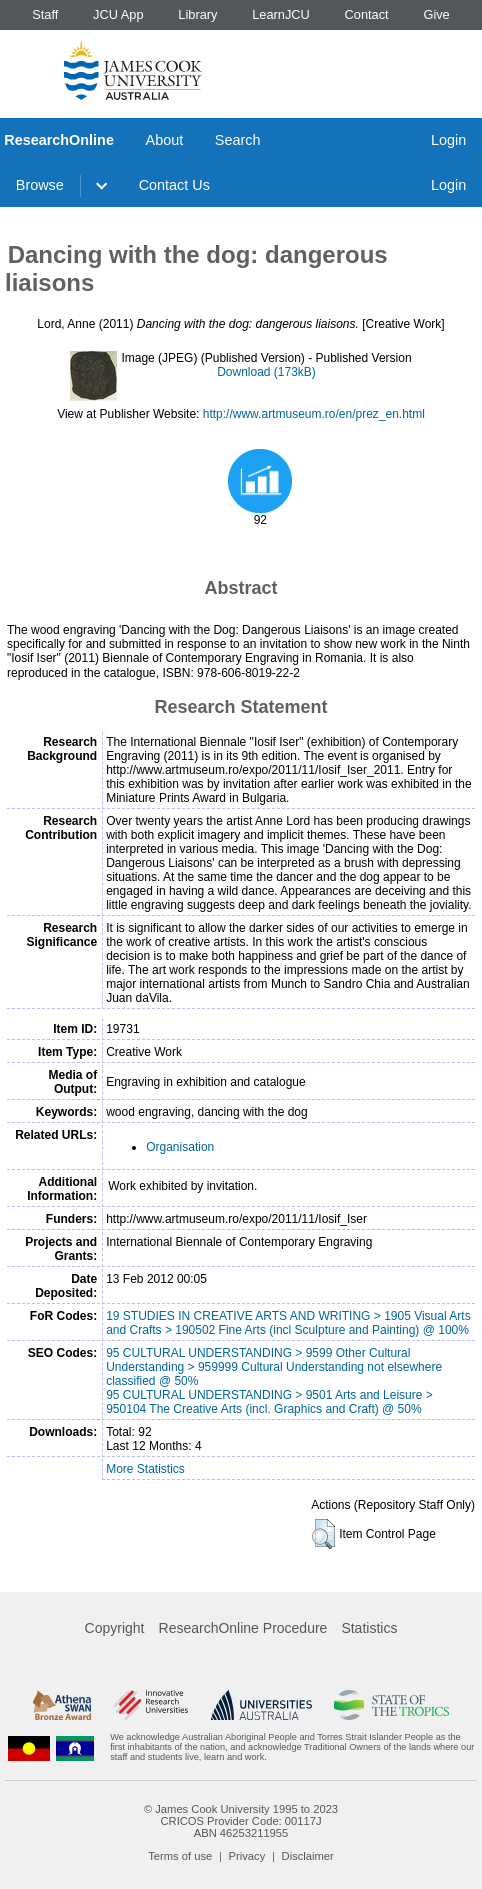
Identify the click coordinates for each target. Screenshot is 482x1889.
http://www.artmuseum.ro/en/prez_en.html (314, 414)
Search (238, 140)
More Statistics (145, 1469)
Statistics (369, 1628)
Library (197, 14)
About (165, 140)
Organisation (180, 1147)
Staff (45, 14)
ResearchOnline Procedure (243, 1628)
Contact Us (174, 185)
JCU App (118, 14)
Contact (367, 14)
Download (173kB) (266, 372)
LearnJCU (281, 14)
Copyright (115, 1628)
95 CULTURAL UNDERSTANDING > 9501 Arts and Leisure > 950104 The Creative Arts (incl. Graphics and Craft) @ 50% (269, 1402)
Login (448, 140)
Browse (40, 185)
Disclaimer (308, 1856)
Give (436, 14)
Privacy (247, 1856)
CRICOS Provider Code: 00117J (240, 1821)
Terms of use (180, 1856)
